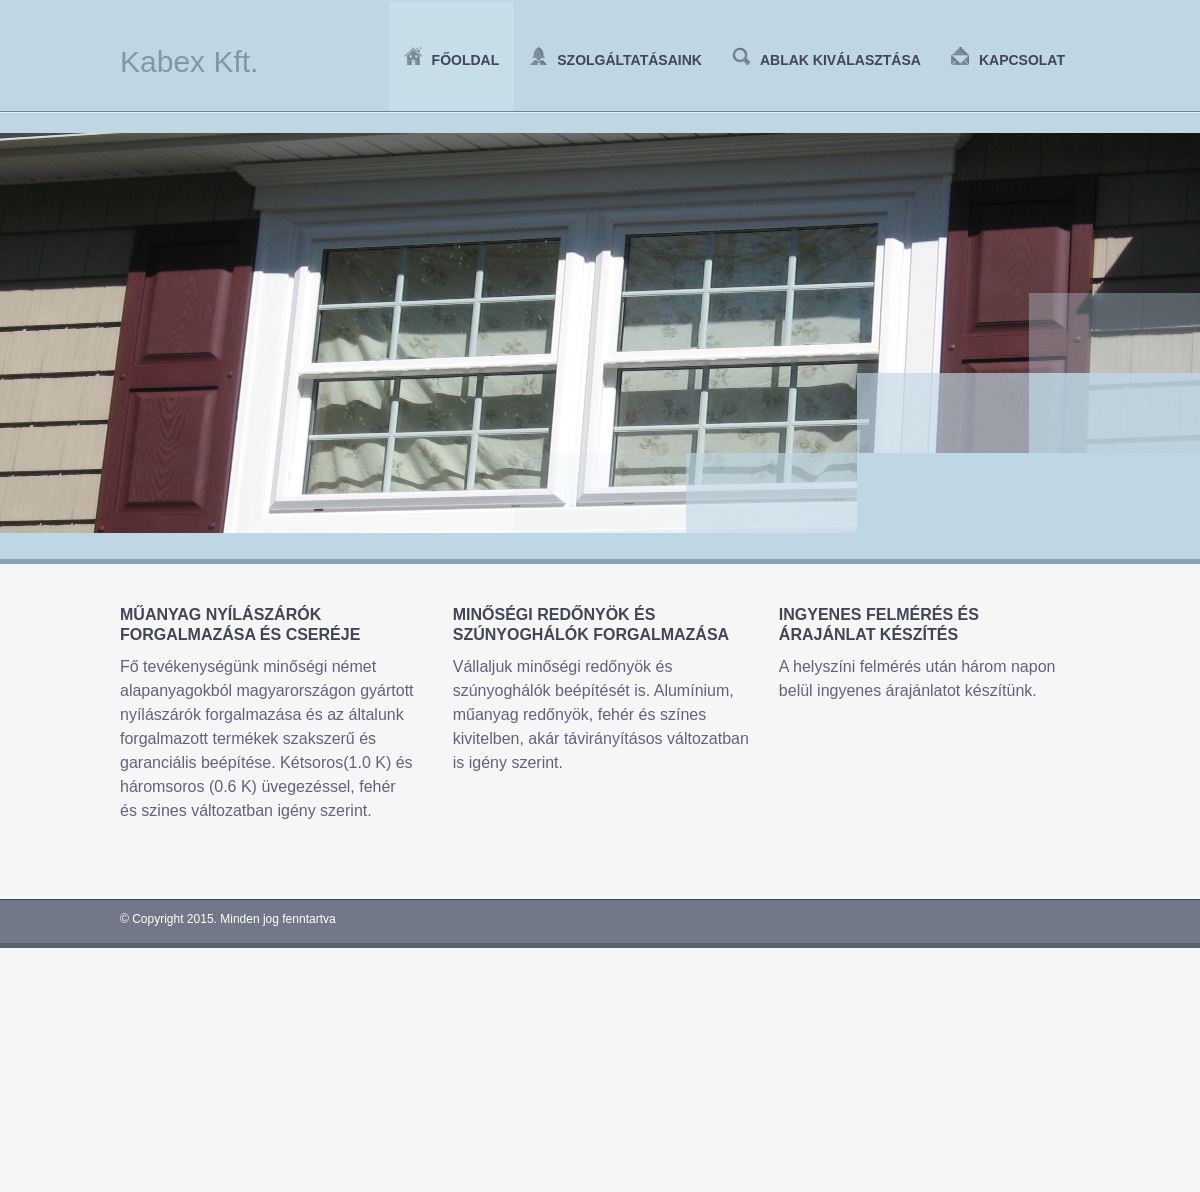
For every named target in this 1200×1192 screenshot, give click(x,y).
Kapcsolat (1008, 60)
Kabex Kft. (189, 61)
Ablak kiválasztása (826, 60)
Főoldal (452, 60)
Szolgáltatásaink (615, 60)
